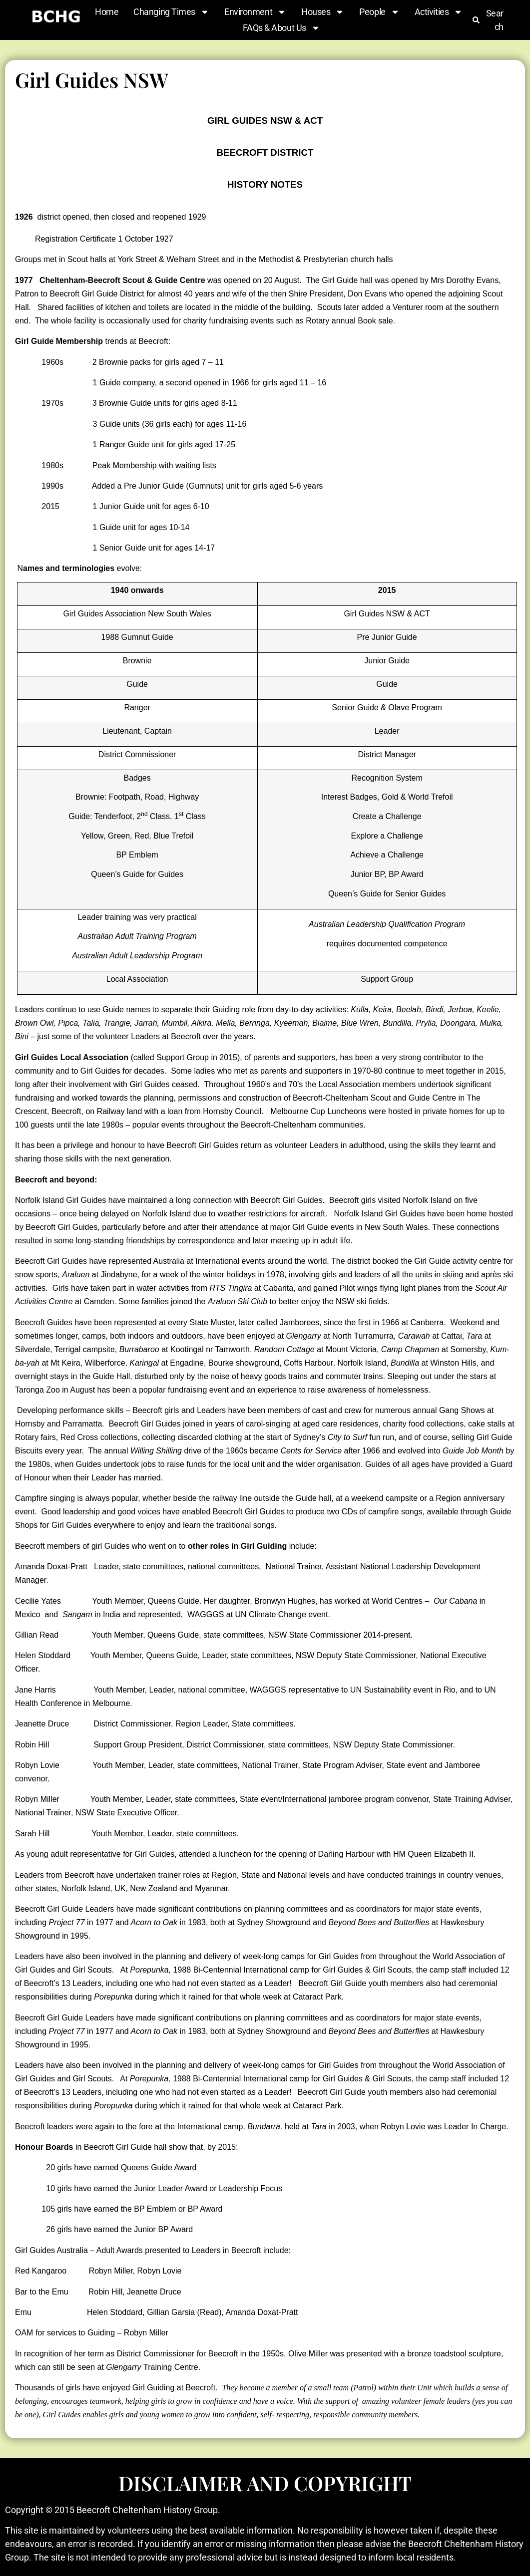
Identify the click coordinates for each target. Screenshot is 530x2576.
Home (106, 11)
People (379, 12)
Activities (439, 12)
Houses (322, 12)
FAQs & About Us (281, 28)
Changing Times (171, 12)
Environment (255, 12)
